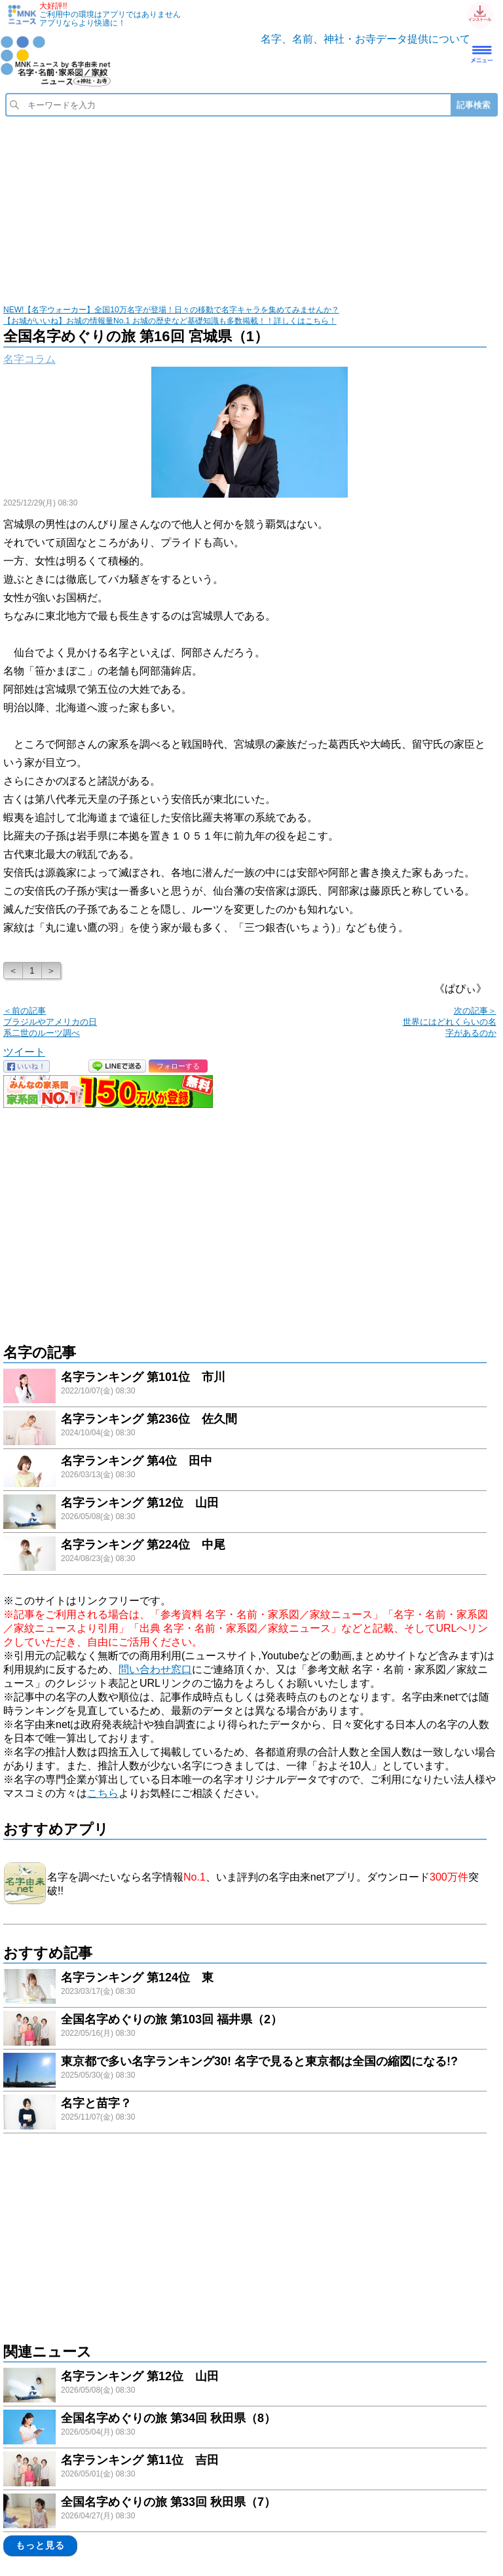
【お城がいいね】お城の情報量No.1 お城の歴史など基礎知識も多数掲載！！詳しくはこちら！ (170, 320)
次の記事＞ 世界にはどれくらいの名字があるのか (449, 1022)
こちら (103, 1793)
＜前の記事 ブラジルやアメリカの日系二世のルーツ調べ (50, 1022)
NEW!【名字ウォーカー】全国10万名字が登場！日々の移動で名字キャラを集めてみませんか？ (171, 309)
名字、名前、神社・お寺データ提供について (365, 39)
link (245, 1388)
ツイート (24, 1052)
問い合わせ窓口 (155, 1669)
